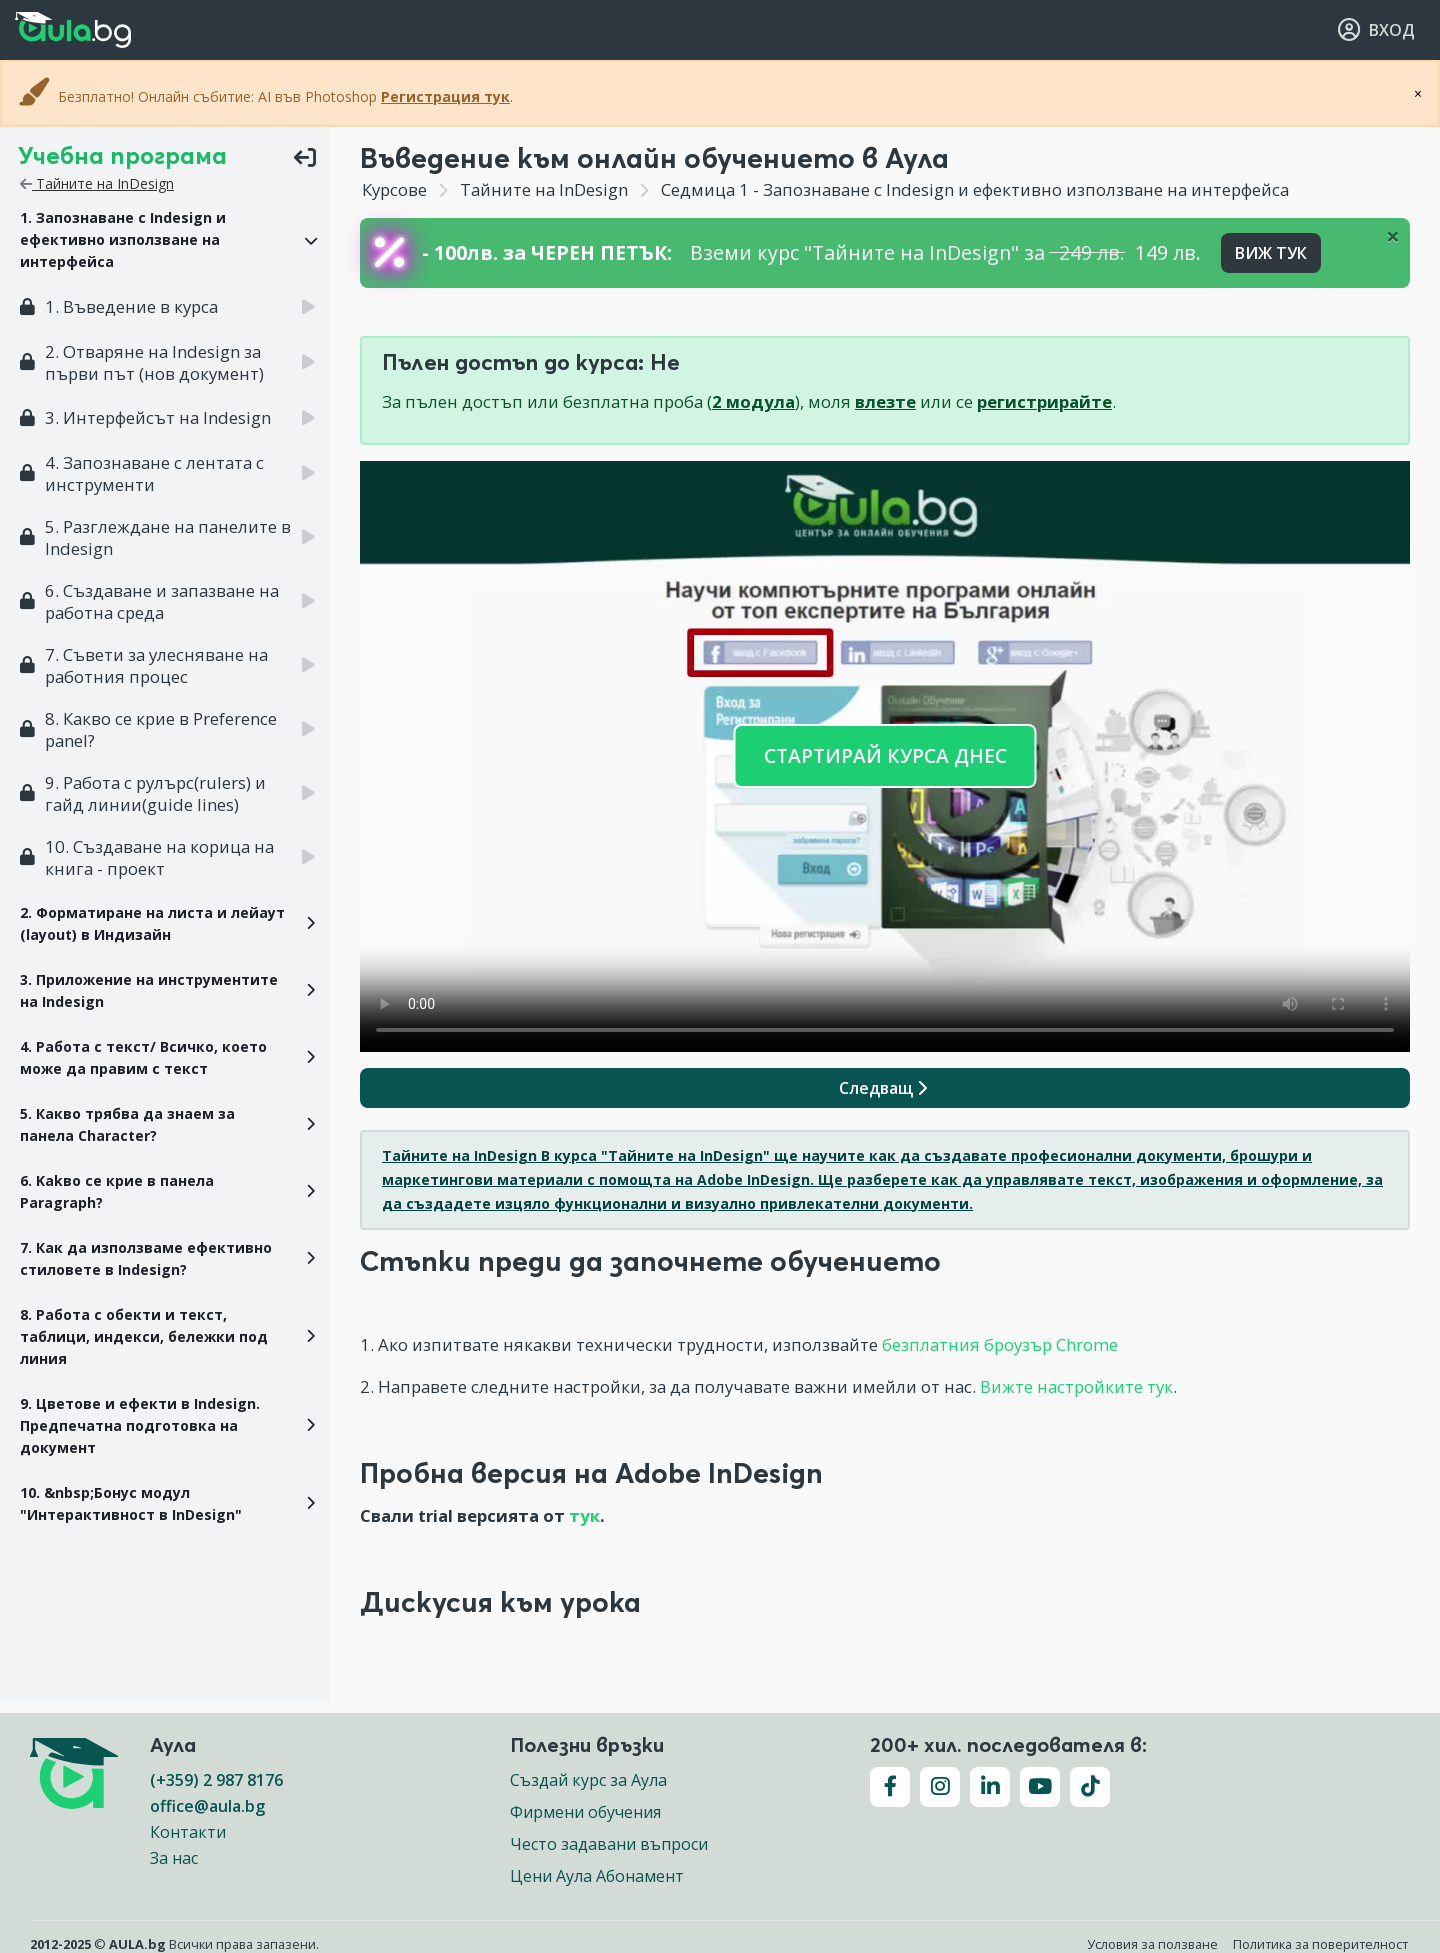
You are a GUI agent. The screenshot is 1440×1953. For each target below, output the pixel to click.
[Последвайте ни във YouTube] (1040, 1787)
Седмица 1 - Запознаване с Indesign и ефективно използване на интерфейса (973, 189)
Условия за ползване (1152, 1944)
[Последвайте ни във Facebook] (890, 1787)
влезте (885, 401)
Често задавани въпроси (609, 1844)
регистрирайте (1044, 401)
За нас (174, 1858)
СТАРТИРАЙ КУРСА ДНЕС (885, 755)
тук (584, 1515)
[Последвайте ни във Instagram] (940, 1787)
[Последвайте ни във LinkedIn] (990, 1787)
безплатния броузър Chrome (1000, 1344)
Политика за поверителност (1320, 1944)
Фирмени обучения (585, 1812)
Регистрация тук (445, 96)
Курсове (394, 189)
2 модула (753, 401)
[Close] (1393, 236)
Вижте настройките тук (1076, 1386)
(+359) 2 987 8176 (216, 1780)
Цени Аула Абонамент (597, 1876)
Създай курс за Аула (588, 1780)
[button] (165, 240)
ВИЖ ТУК (1271, 253)
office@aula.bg (207, 1806)
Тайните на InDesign (97, 183)
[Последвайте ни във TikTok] (1090, 1787)
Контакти (188, 1832)
